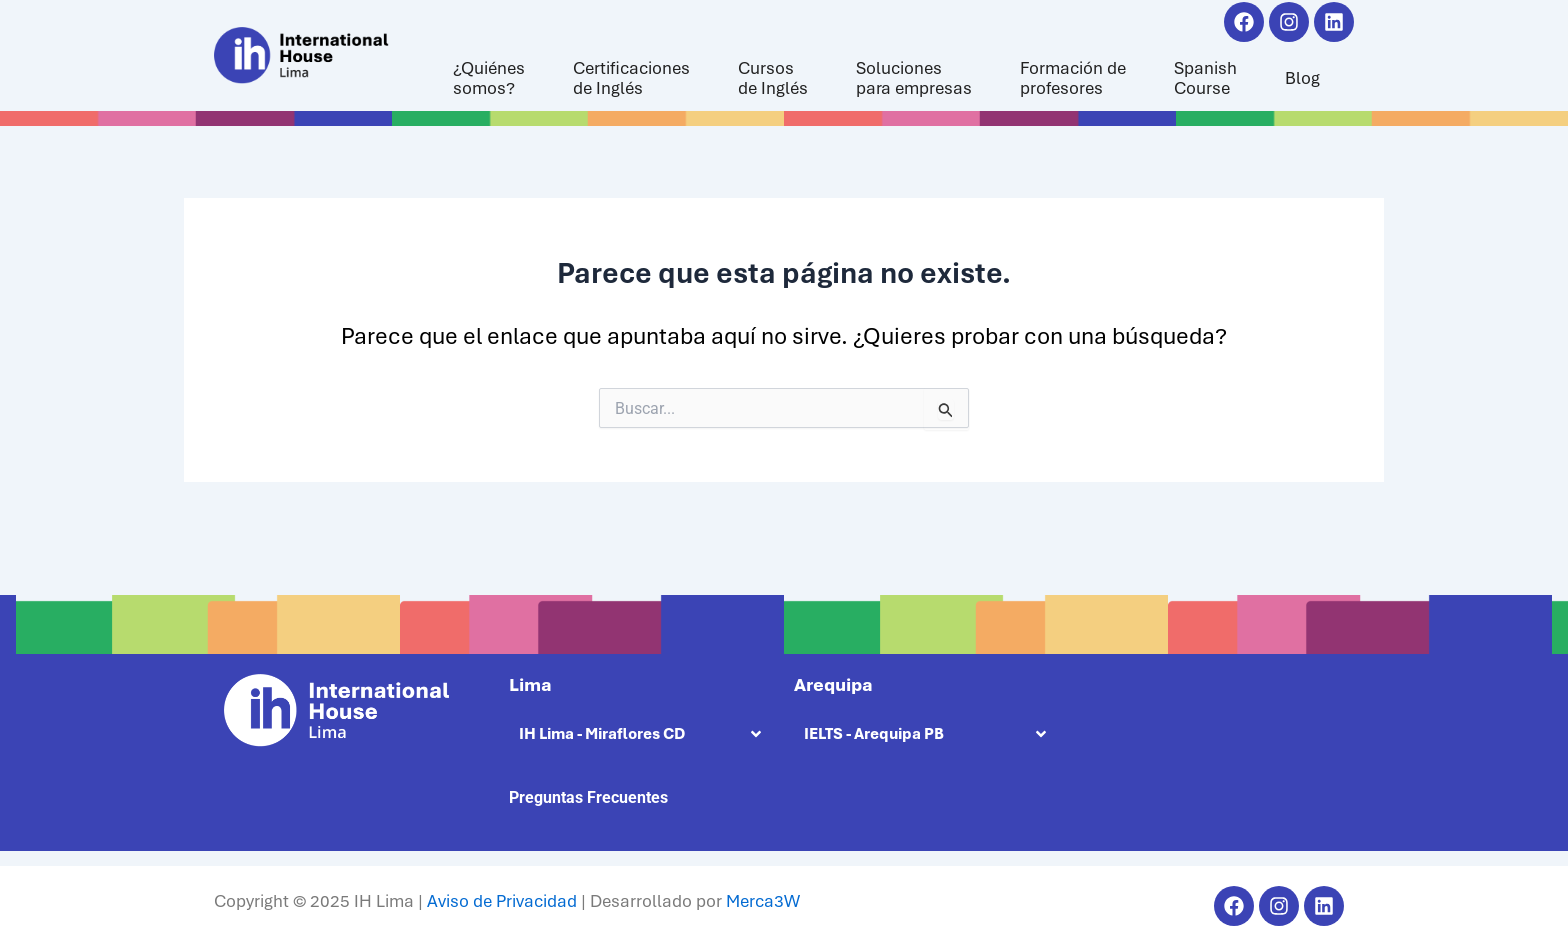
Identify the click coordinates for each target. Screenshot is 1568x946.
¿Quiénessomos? (489, 78)
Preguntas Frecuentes (588, 797)
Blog (1302, 78)
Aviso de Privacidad (502, 901)
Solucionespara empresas (914, 78)
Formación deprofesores (1073, 78)
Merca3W (763, 901)
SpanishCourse (1205, 78)
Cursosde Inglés (773, 78)
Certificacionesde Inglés (631, 78)
